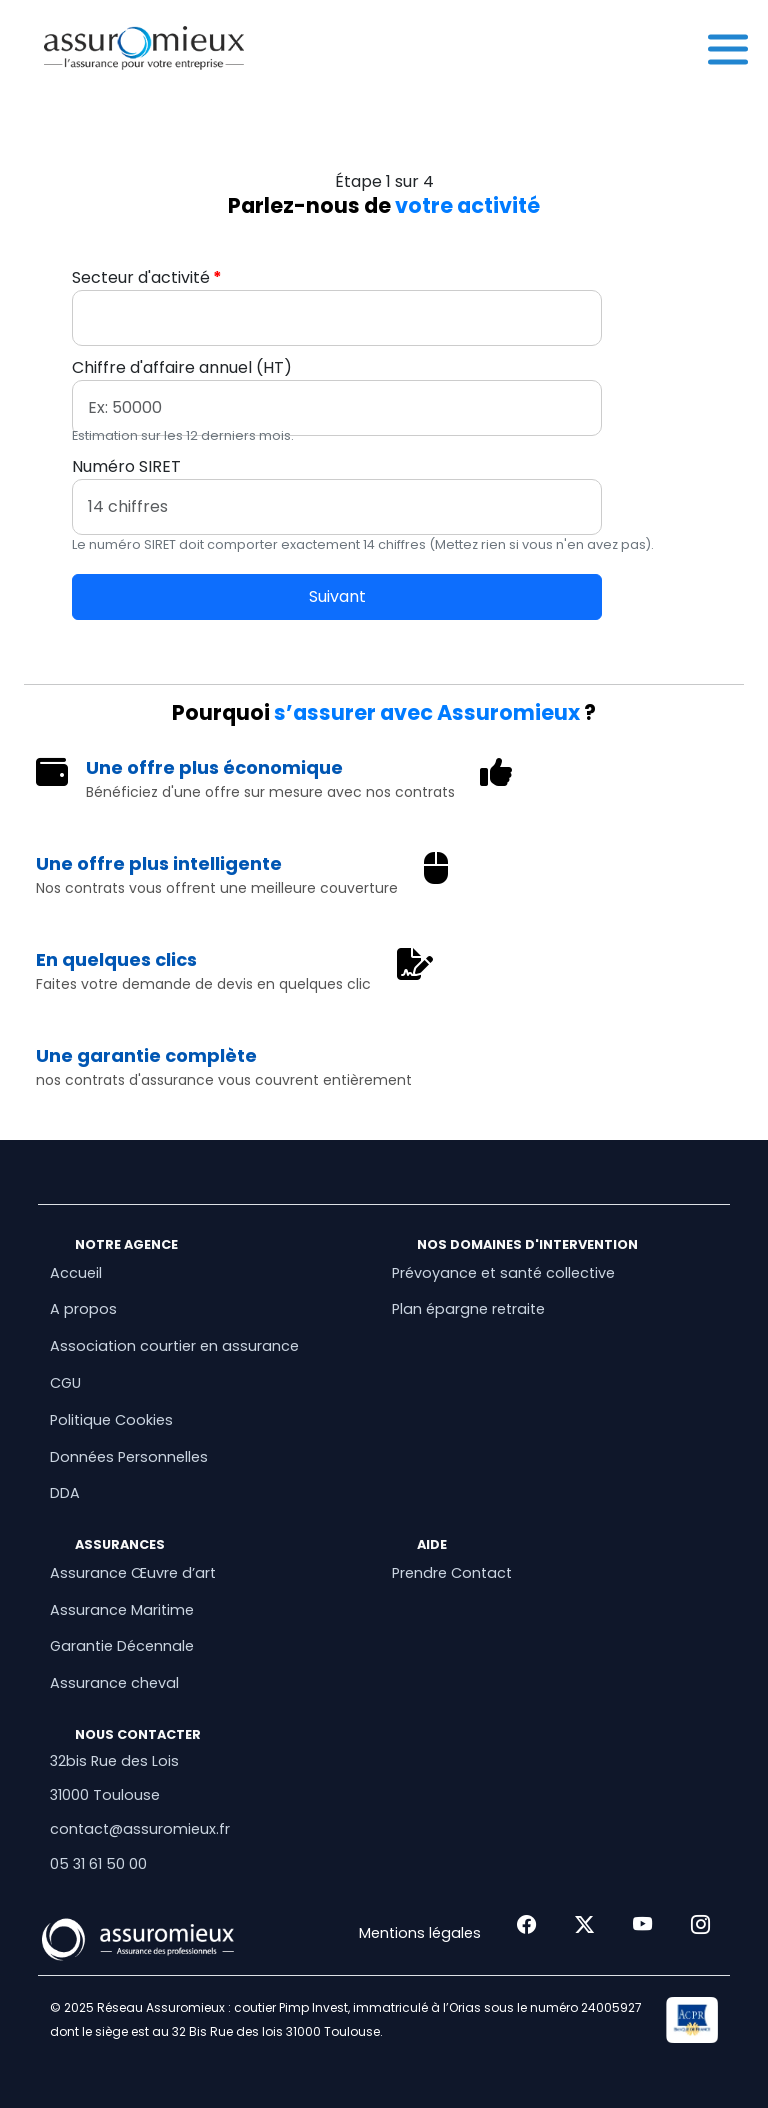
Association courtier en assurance (174, 1346)
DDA (65, 1493)
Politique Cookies (111, 1420)
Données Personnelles (129, 1457)
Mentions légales (420, 1933)
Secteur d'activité (141, 277)
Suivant (337, 596)
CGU (65, 1383)
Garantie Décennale (122, 1646)
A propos (83, 1309)
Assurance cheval (114, 1683)
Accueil (76, 1273)
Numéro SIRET (126, 466)
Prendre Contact (452, 1573)
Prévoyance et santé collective (503, 1273)
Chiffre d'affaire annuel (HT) (182, 367)
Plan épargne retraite (468, 1309)
